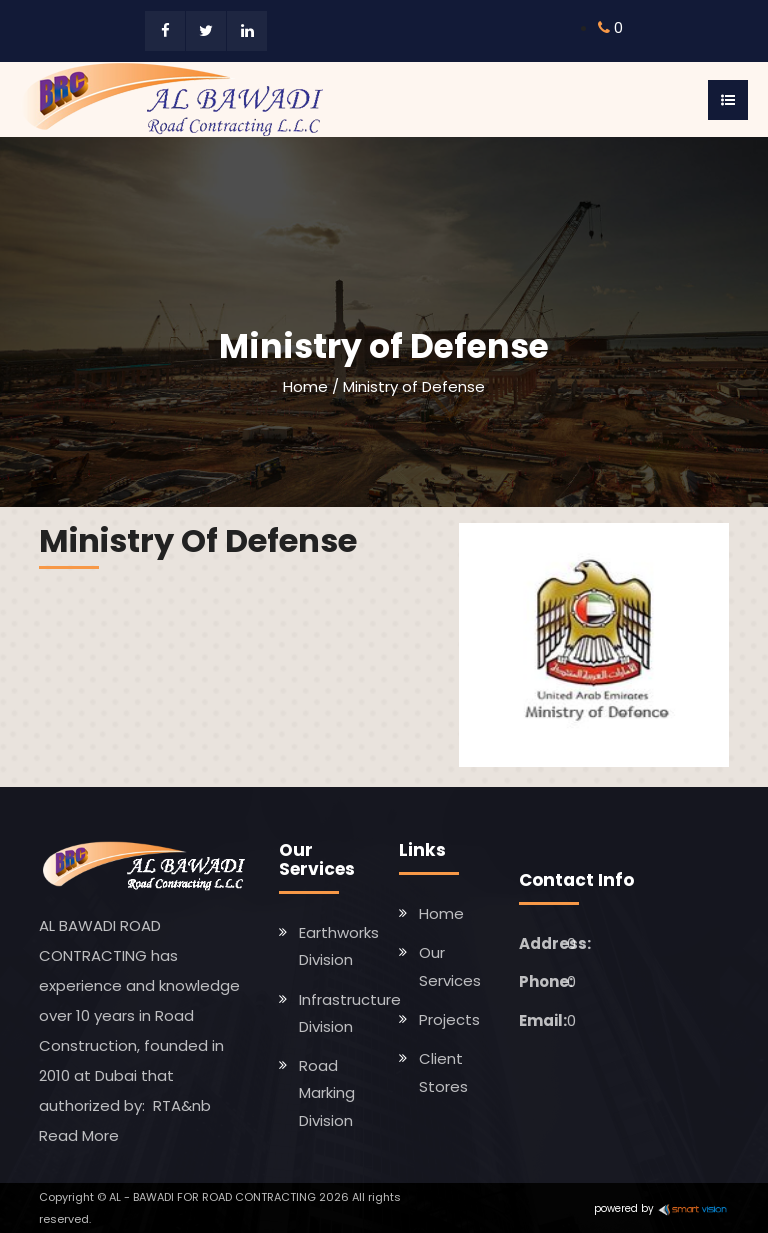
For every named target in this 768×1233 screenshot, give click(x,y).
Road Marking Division (327, 1093)
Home (305, 386)
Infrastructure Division (350, 1013)
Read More (79, 1135)
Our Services (450, 966)
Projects (449, 1019)
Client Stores (443, 1072)
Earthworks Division (339, 946)
